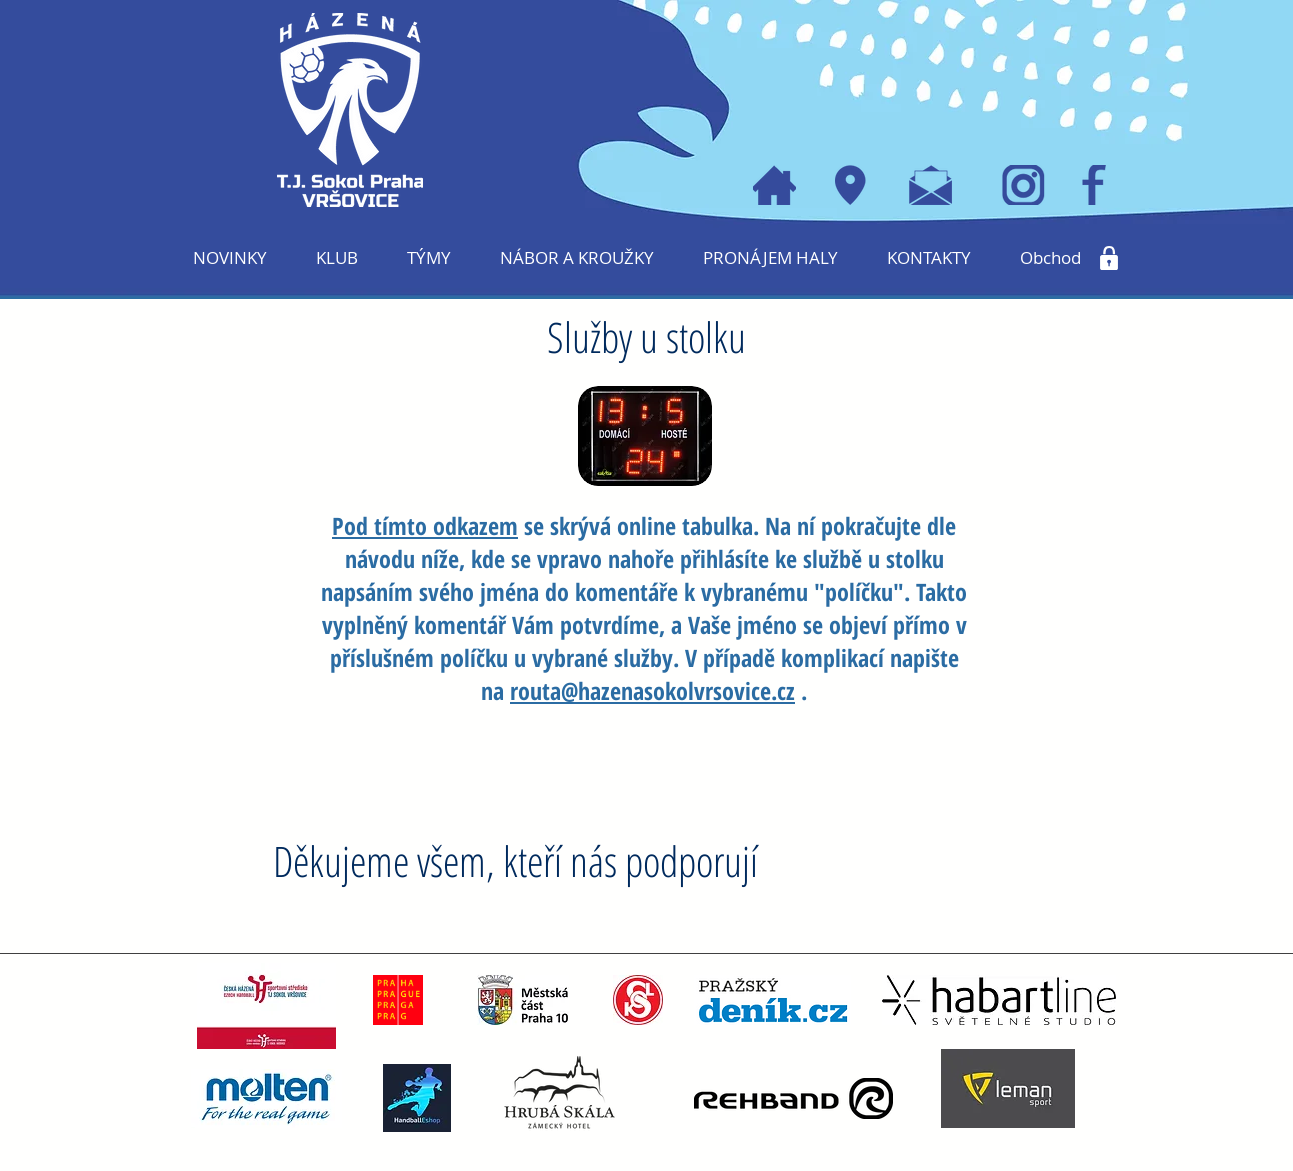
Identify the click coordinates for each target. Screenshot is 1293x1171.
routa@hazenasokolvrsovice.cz (652, 690)
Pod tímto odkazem (425, 525)
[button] (337, 258)
